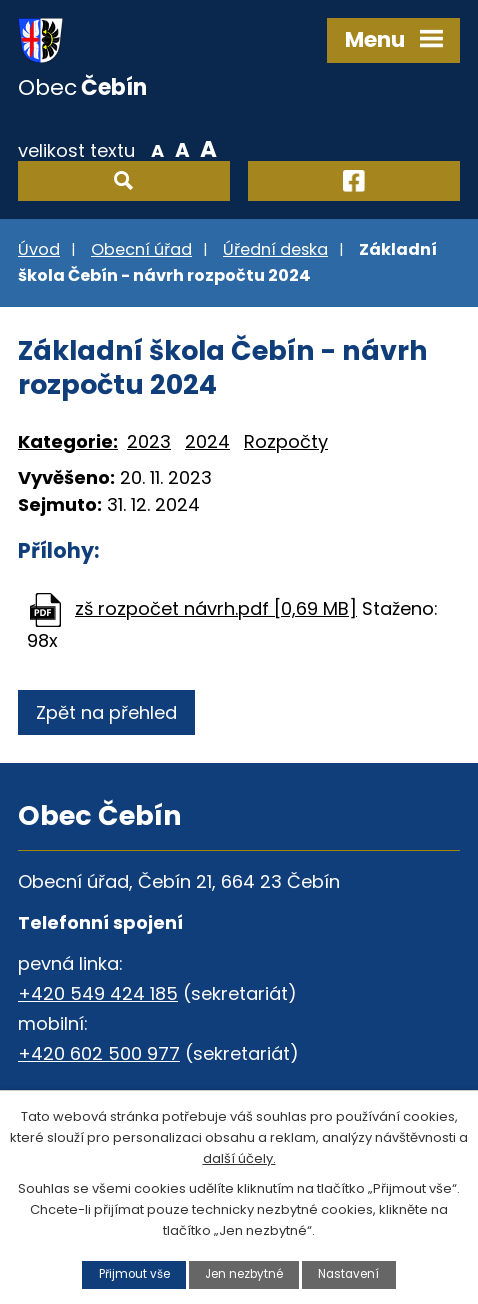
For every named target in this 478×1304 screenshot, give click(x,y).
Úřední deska (275, 249)
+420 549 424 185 (98, 993)
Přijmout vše (134, 1274)
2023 (149, 441)
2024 (207, 441)
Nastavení (348, 1274)
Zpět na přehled (106, 712)
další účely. (239, 1157)
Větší (208, 149)
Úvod (39, 249)
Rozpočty (286, 441)
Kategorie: (68, 441)
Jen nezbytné (244, 1274)
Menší (157, 149)
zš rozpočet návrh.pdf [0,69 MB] (216, 608)
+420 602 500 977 (99, 1053)
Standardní (182, 149)
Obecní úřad (141, 249)
